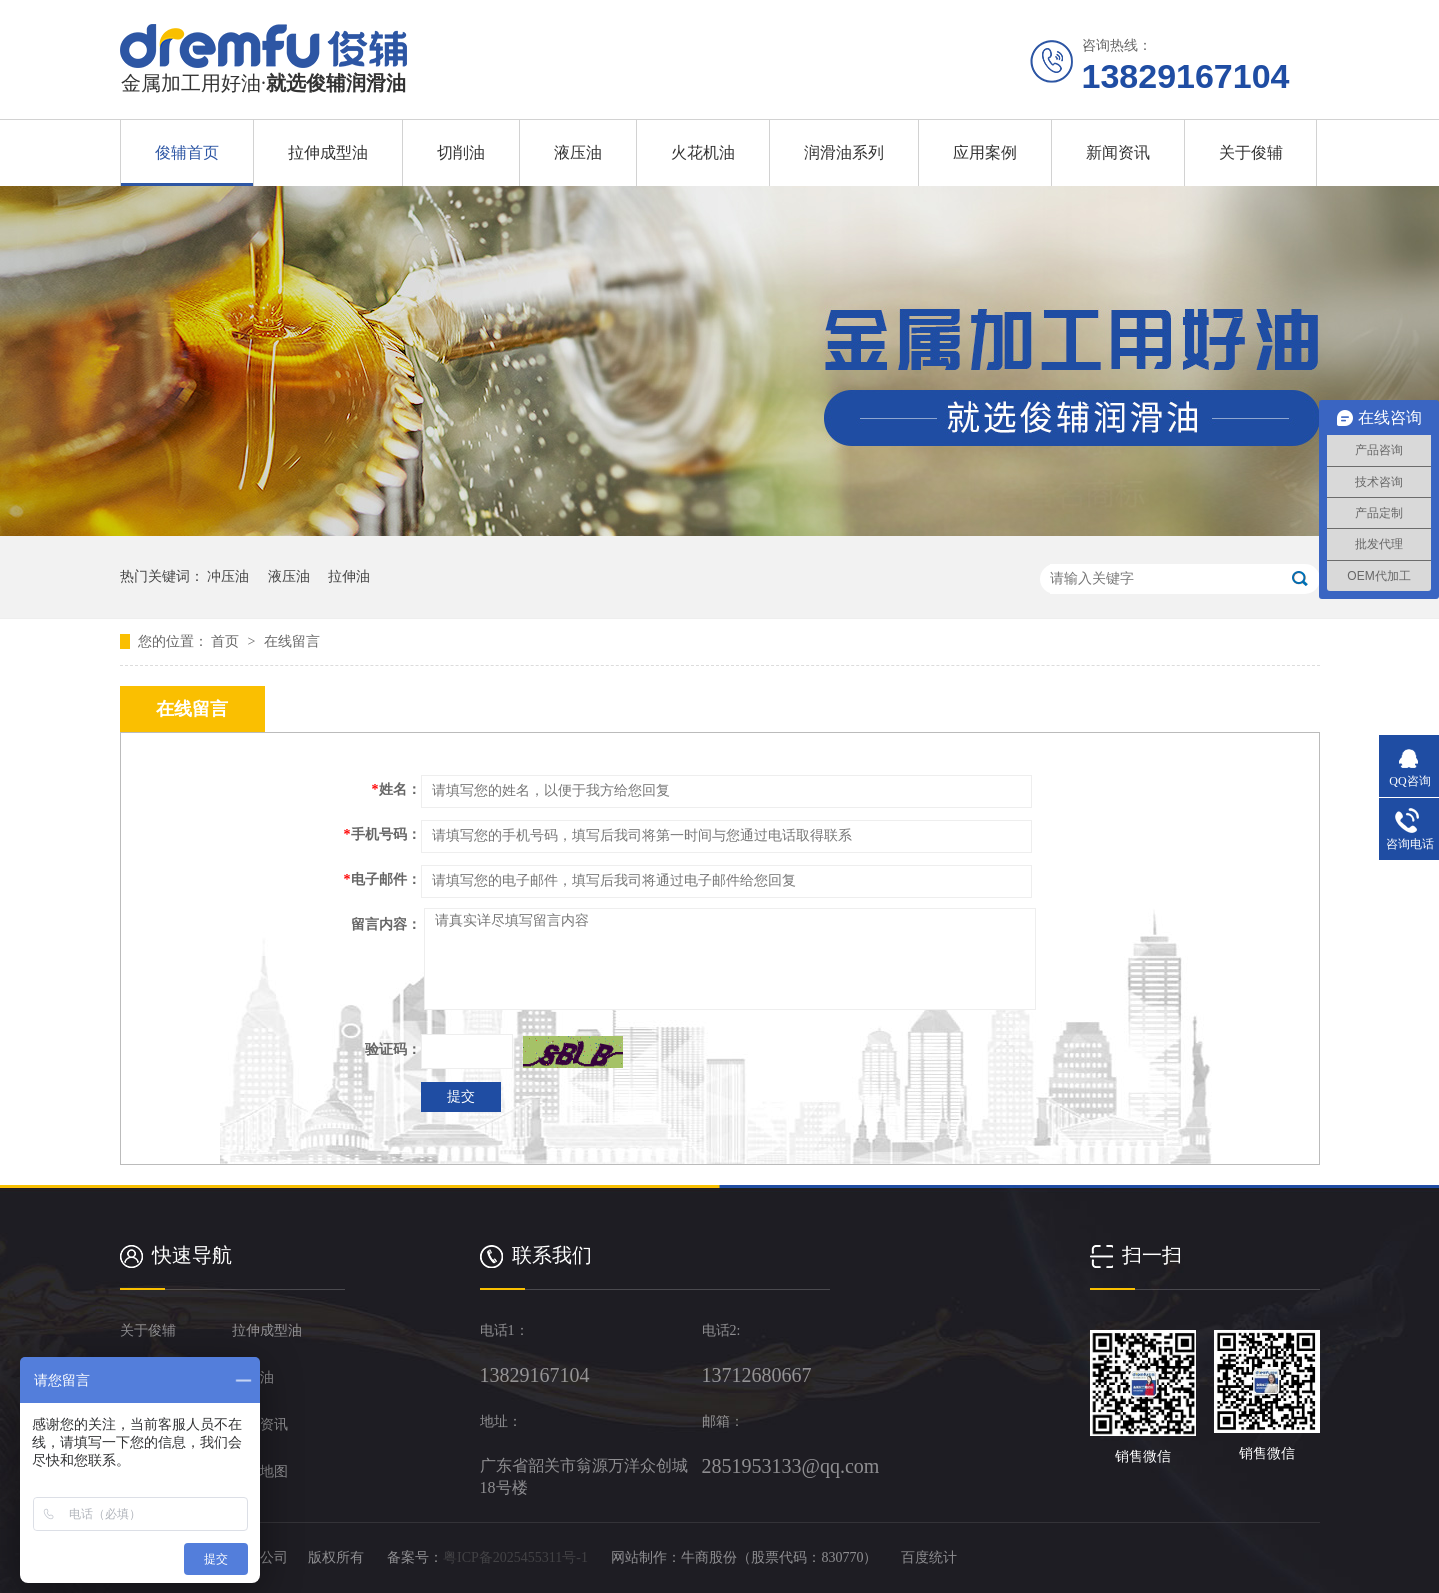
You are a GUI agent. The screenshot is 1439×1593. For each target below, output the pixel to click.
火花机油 (703, 152)
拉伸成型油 (328, 152)
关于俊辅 (1251, 152)
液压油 (578, 152)
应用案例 (985, 152)
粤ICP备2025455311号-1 (515, 1557)
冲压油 (228, 576)
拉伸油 (349, 576)
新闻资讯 (1118, 152)
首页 (227, 641)
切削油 (461, 152)
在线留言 (292, 641)
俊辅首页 (187, 152)
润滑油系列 (844, 152)
